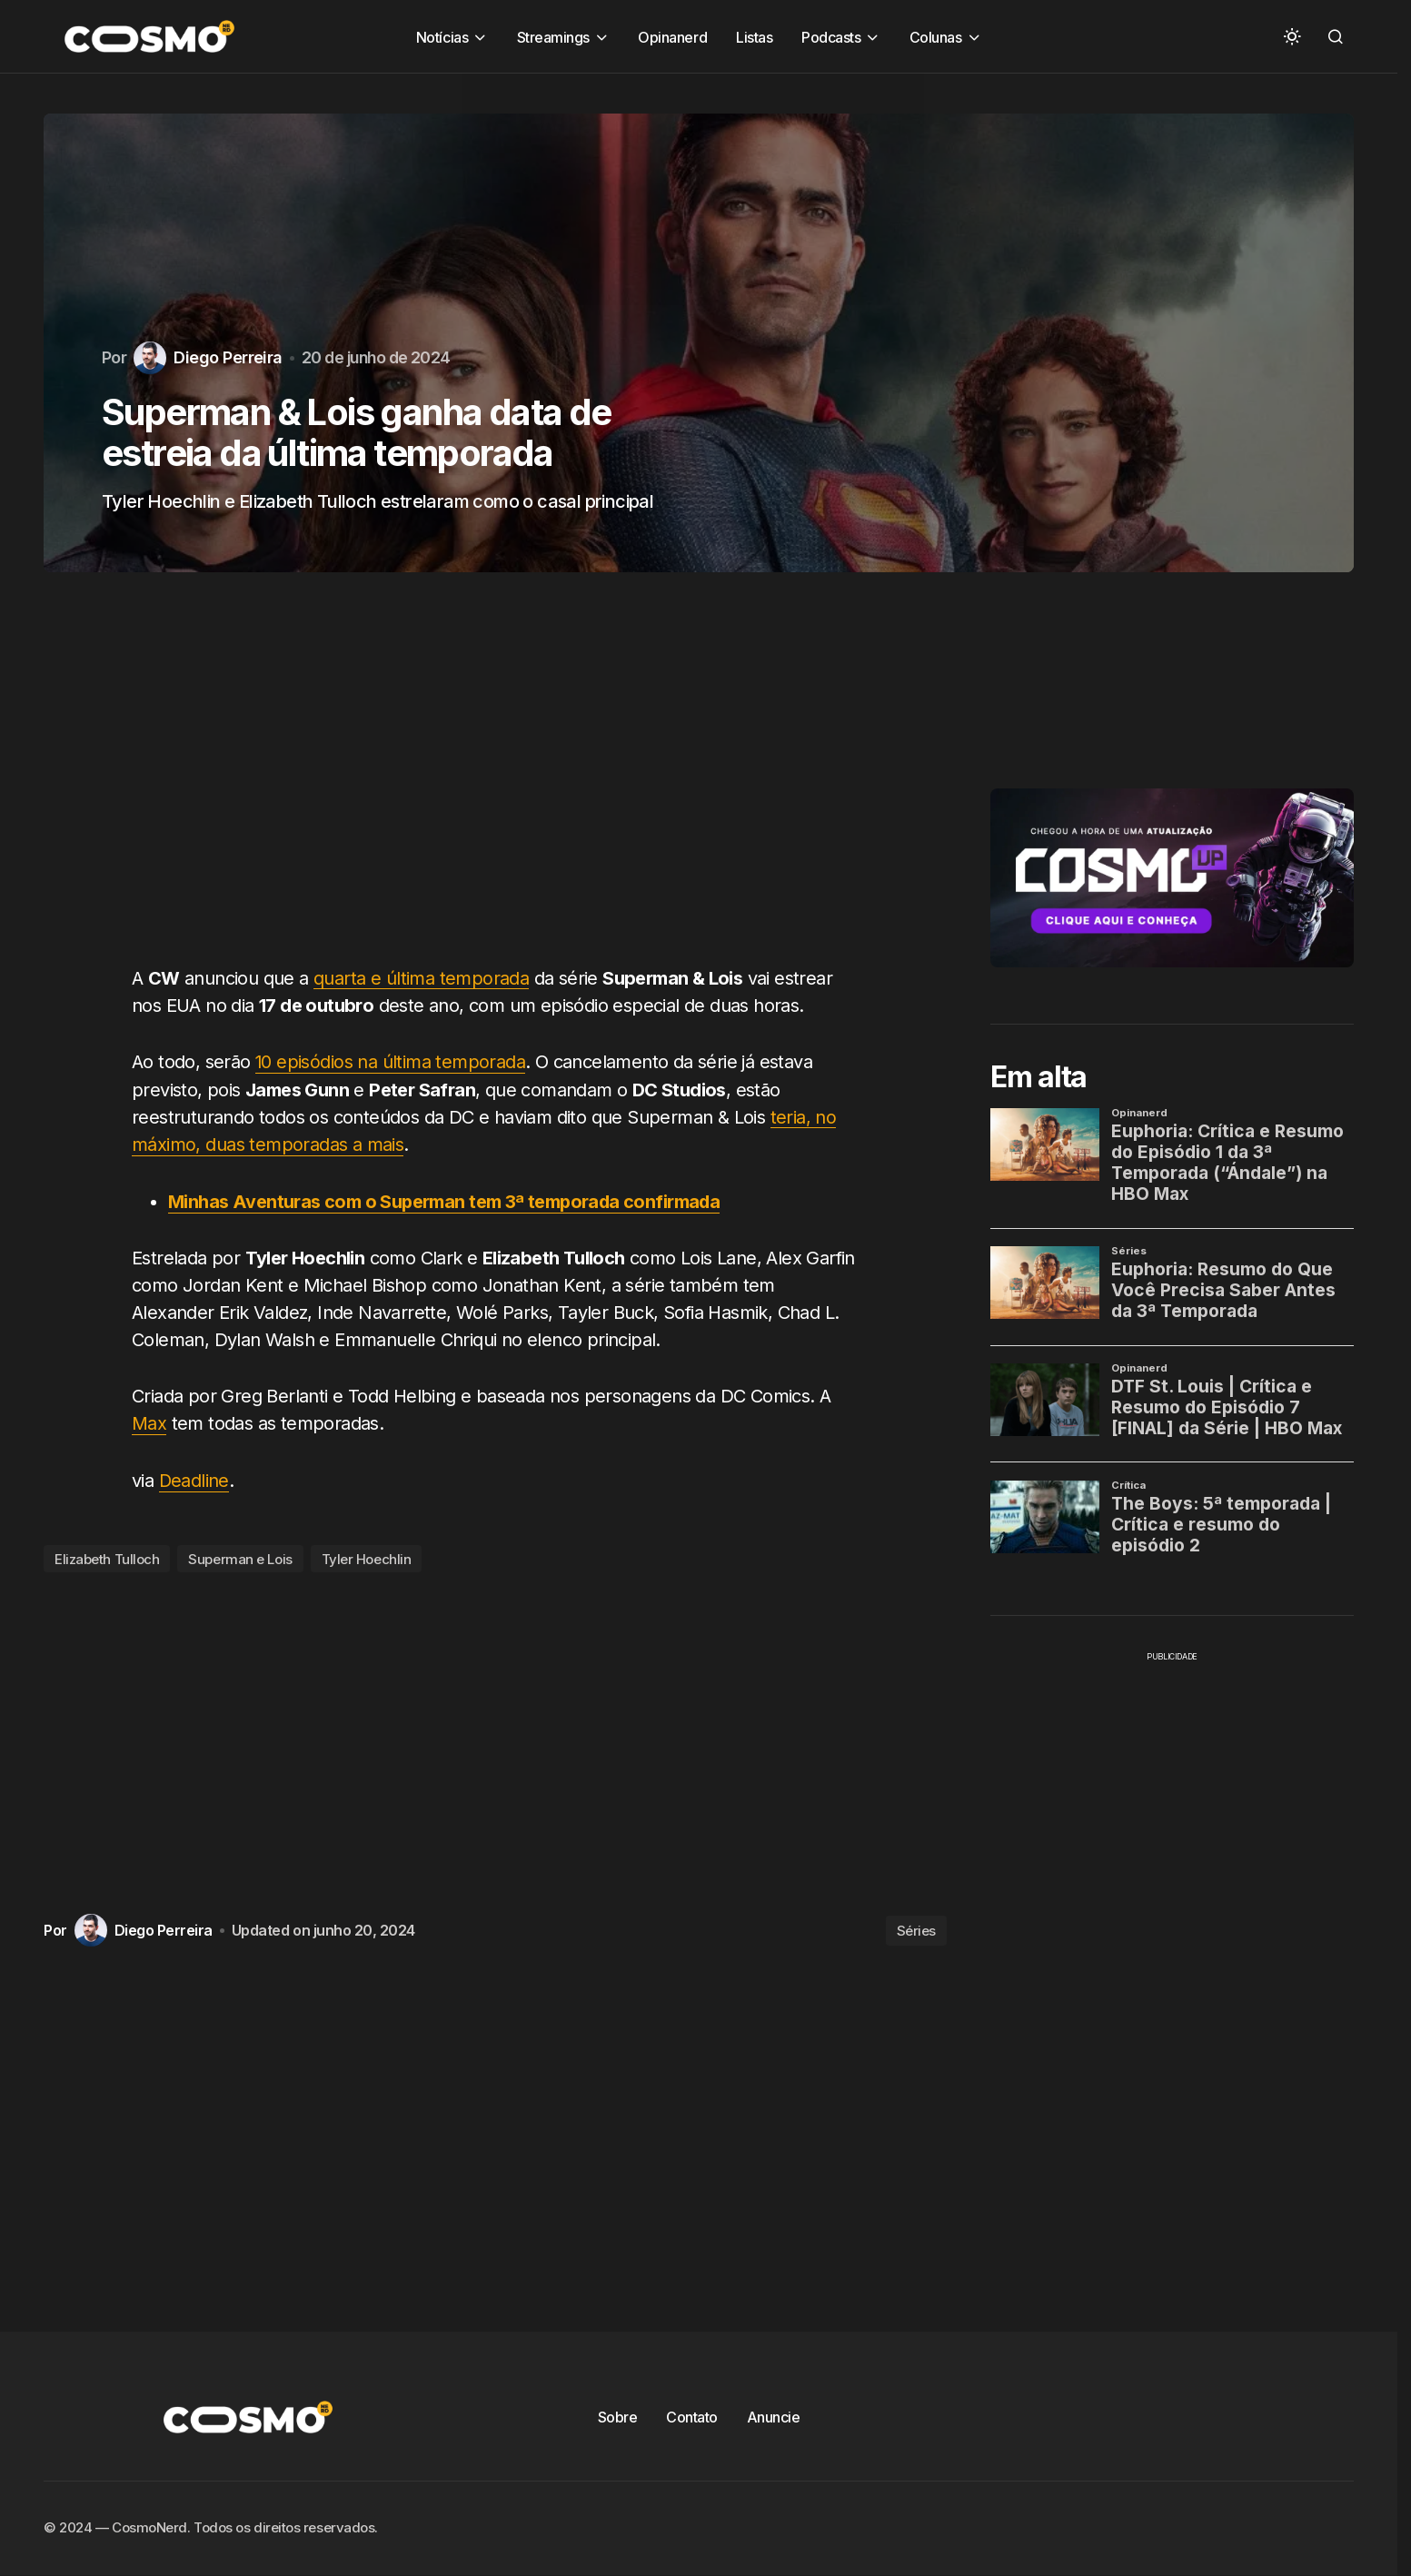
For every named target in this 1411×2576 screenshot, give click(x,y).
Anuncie (773, 2414)
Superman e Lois (240, 1555)
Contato (692, 2414)
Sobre (618, 2414)
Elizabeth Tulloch (107, 1555)
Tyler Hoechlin (367, 1555)
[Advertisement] (502, 779)
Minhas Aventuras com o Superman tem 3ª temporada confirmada (445, 1200)
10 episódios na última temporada (390, 1062)
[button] (1292, 36)
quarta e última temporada (421, 978)
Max (149, 1421)
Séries (916, 1927)
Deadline (194, 1478)
